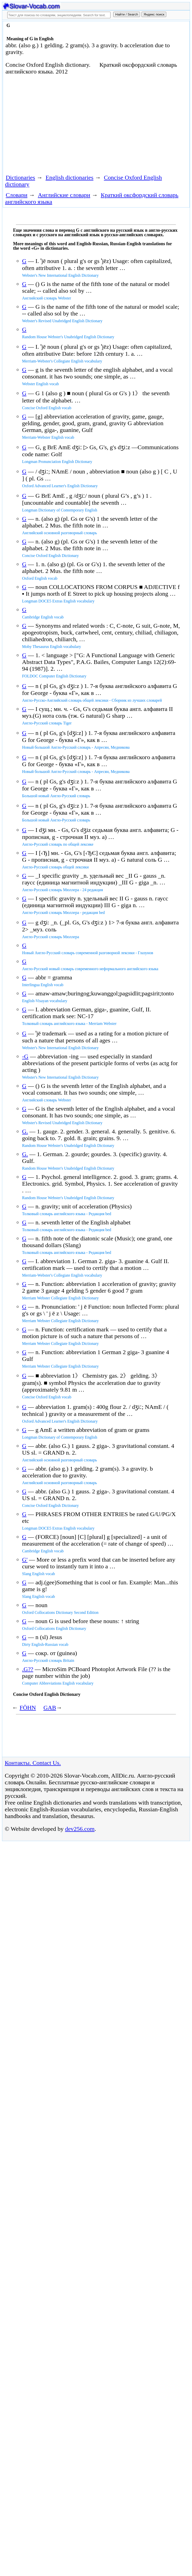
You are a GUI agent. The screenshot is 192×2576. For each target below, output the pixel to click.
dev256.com (79, 1829)
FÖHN (28, 1707)
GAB (50, 1707)
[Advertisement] (61, 124)
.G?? (27, 1669)
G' (25, 1559)
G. (25, 1131)
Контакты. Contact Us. (33, 1763)
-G (25, 1056)
